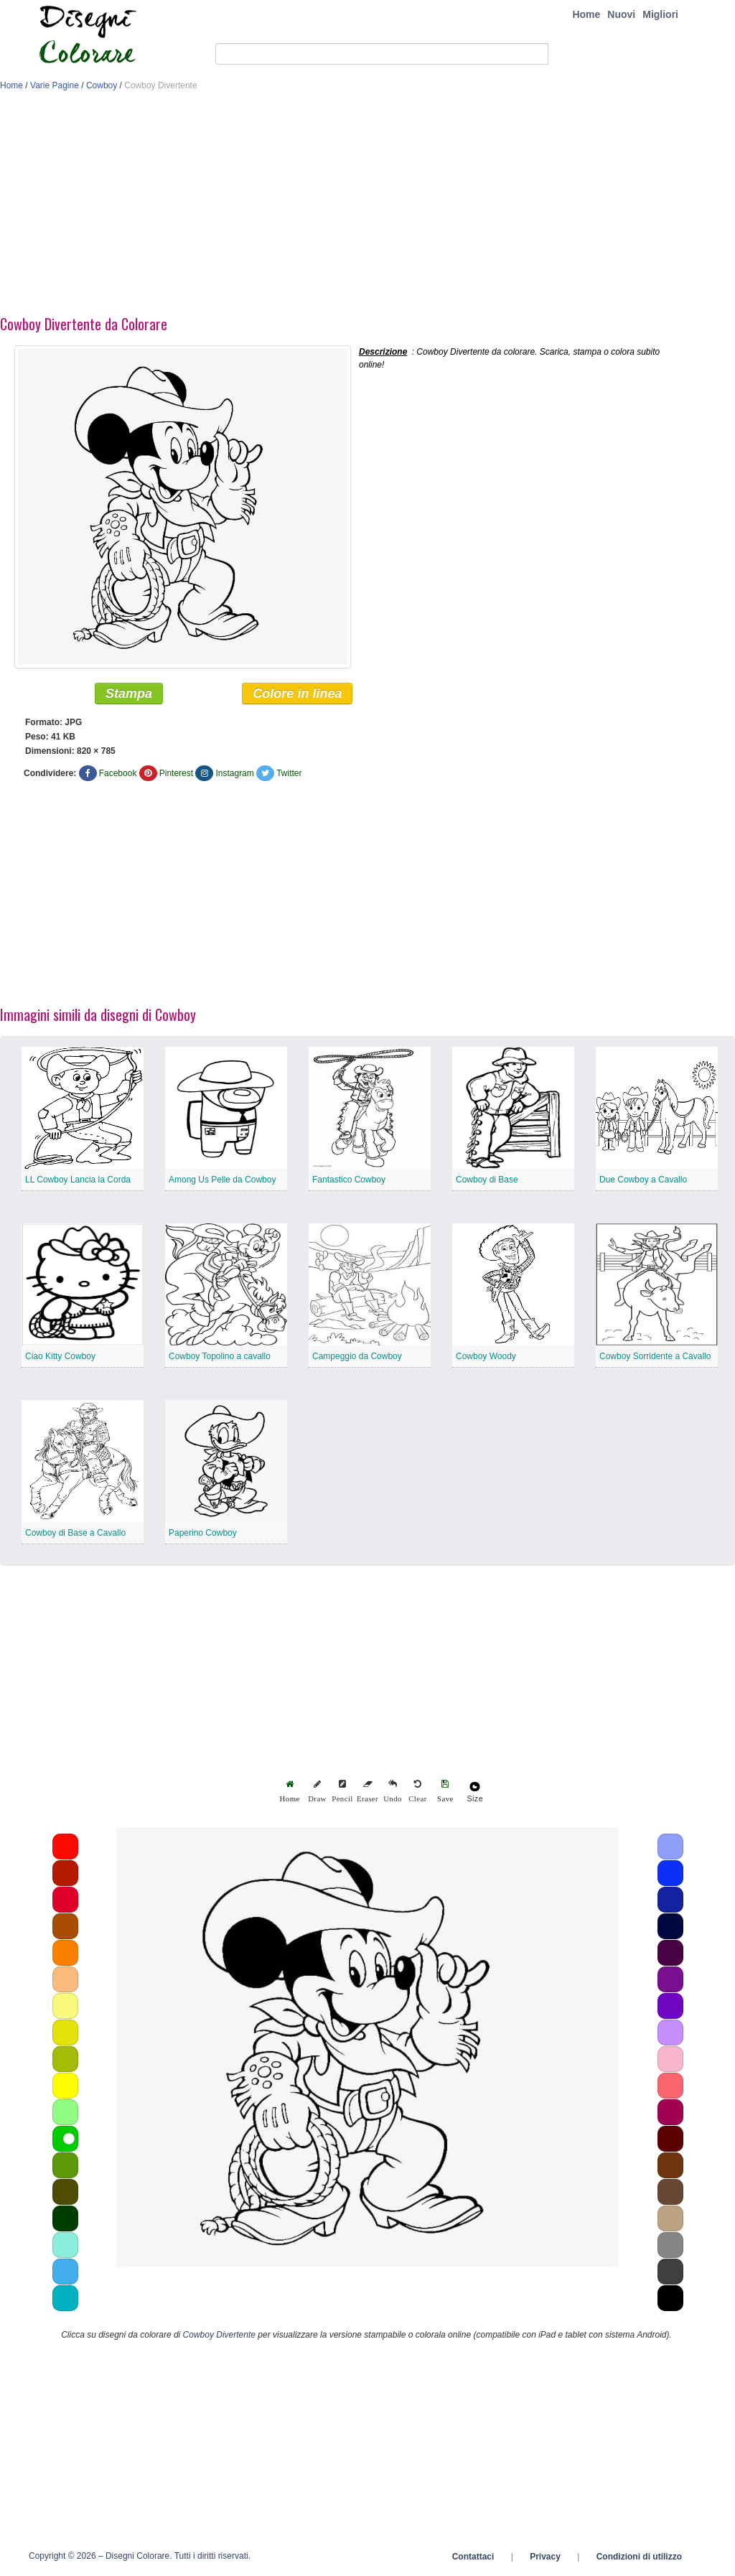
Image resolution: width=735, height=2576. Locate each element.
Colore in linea (297, 693)
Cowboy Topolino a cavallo (220, 1356)
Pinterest (176, 773)
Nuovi (621, 14)
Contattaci (473, 2557)
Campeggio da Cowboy (357, 1356)
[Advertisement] (367, 206)
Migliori (660, 14)
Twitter (288, 773)
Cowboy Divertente (219, 2335)
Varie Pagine (54, 85)
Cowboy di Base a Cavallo (75, 1533)
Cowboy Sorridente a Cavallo (655, 1356)
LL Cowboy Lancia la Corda (78, 1180)
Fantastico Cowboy (348, 1180)
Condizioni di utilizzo (639, 2557)
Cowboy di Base (487, 1180)
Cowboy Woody (486, 1356)
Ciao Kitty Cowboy (60, 1356)
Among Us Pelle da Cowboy (222, 1180)
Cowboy (101, 85)
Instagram (234, 773)
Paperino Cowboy (203, 1533)
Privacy (545, 2557)
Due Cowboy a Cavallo (643, 1180)
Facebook (118, 773)
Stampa (129, 693)
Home (586, 14)
